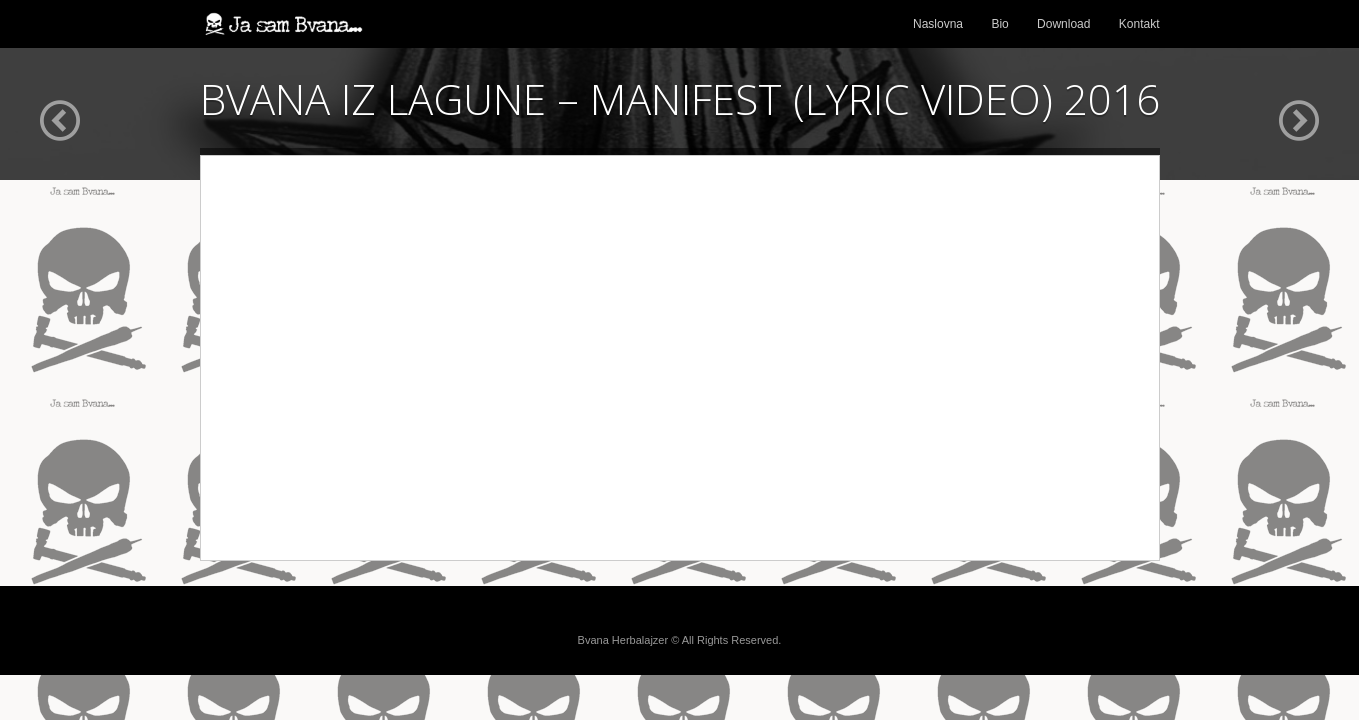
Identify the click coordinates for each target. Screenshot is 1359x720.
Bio (999, 24)
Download (1063, 24)
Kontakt (1139, 24)
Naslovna (938, 24)
